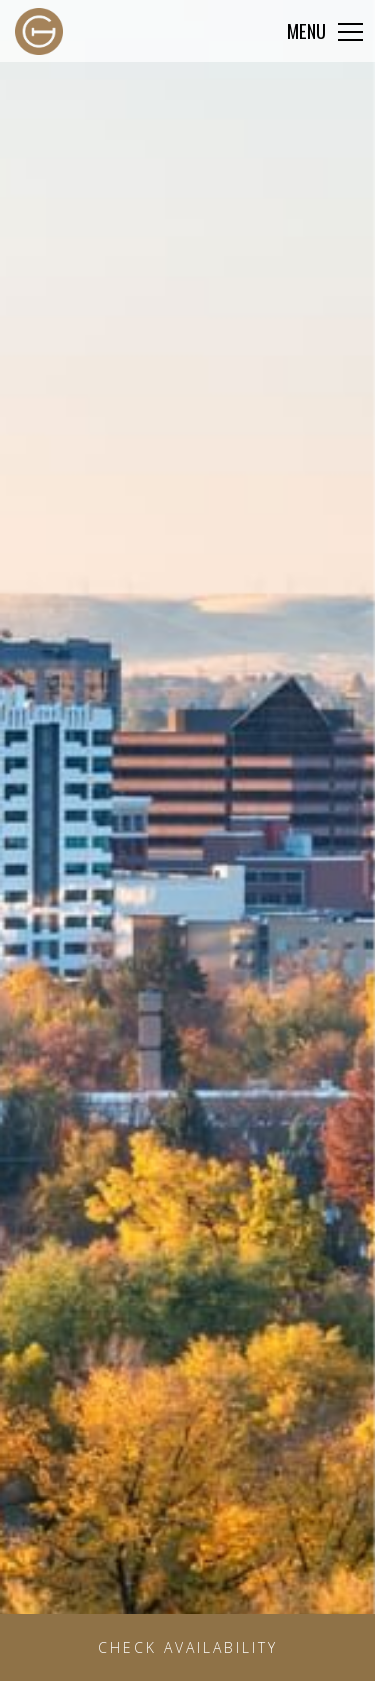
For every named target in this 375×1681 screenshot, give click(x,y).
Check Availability (237, 1642)
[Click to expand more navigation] (325, 31)
